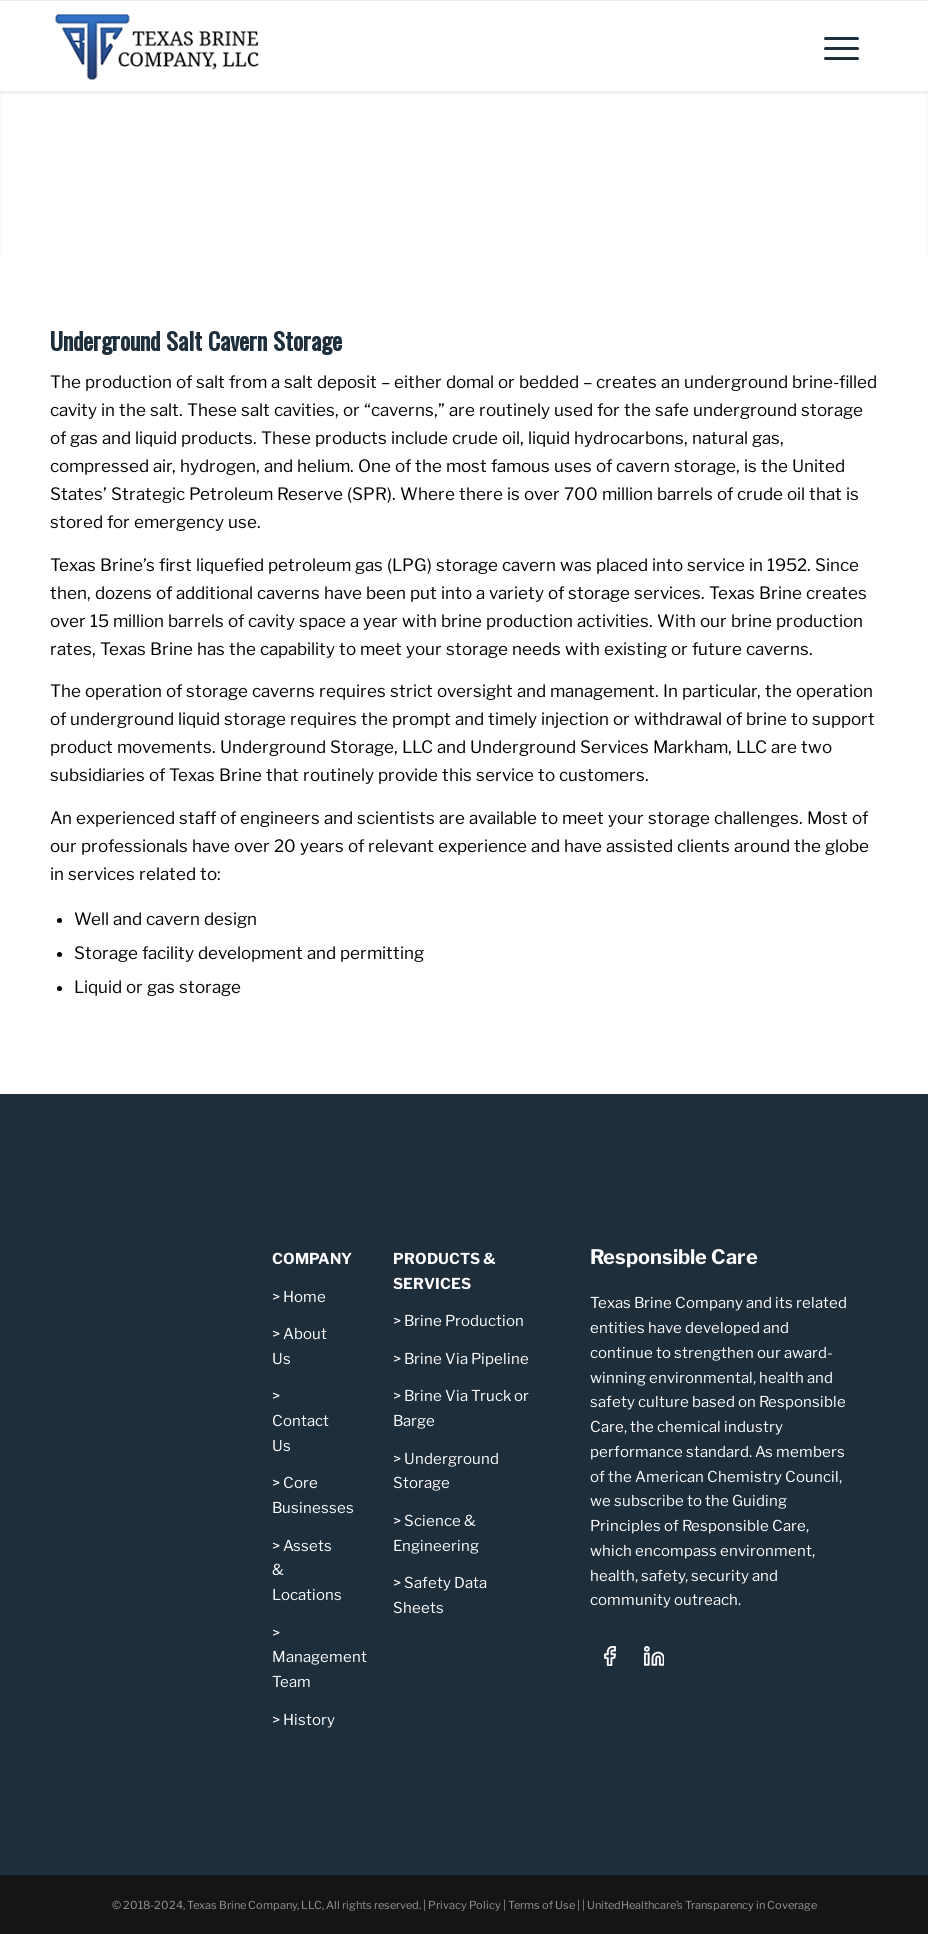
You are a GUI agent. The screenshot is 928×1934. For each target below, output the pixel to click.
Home (304, 1297)
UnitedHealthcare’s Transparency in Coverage (702, 1905)
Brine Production (464, 1321)
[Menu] (831, 46)
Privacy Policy (464, 1905)
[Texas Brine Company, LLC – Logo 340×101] (170, 46)
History (309, 1720)
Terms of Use (541, 1905)
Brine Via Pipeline (466, 1359)
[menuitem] (831, 46)
